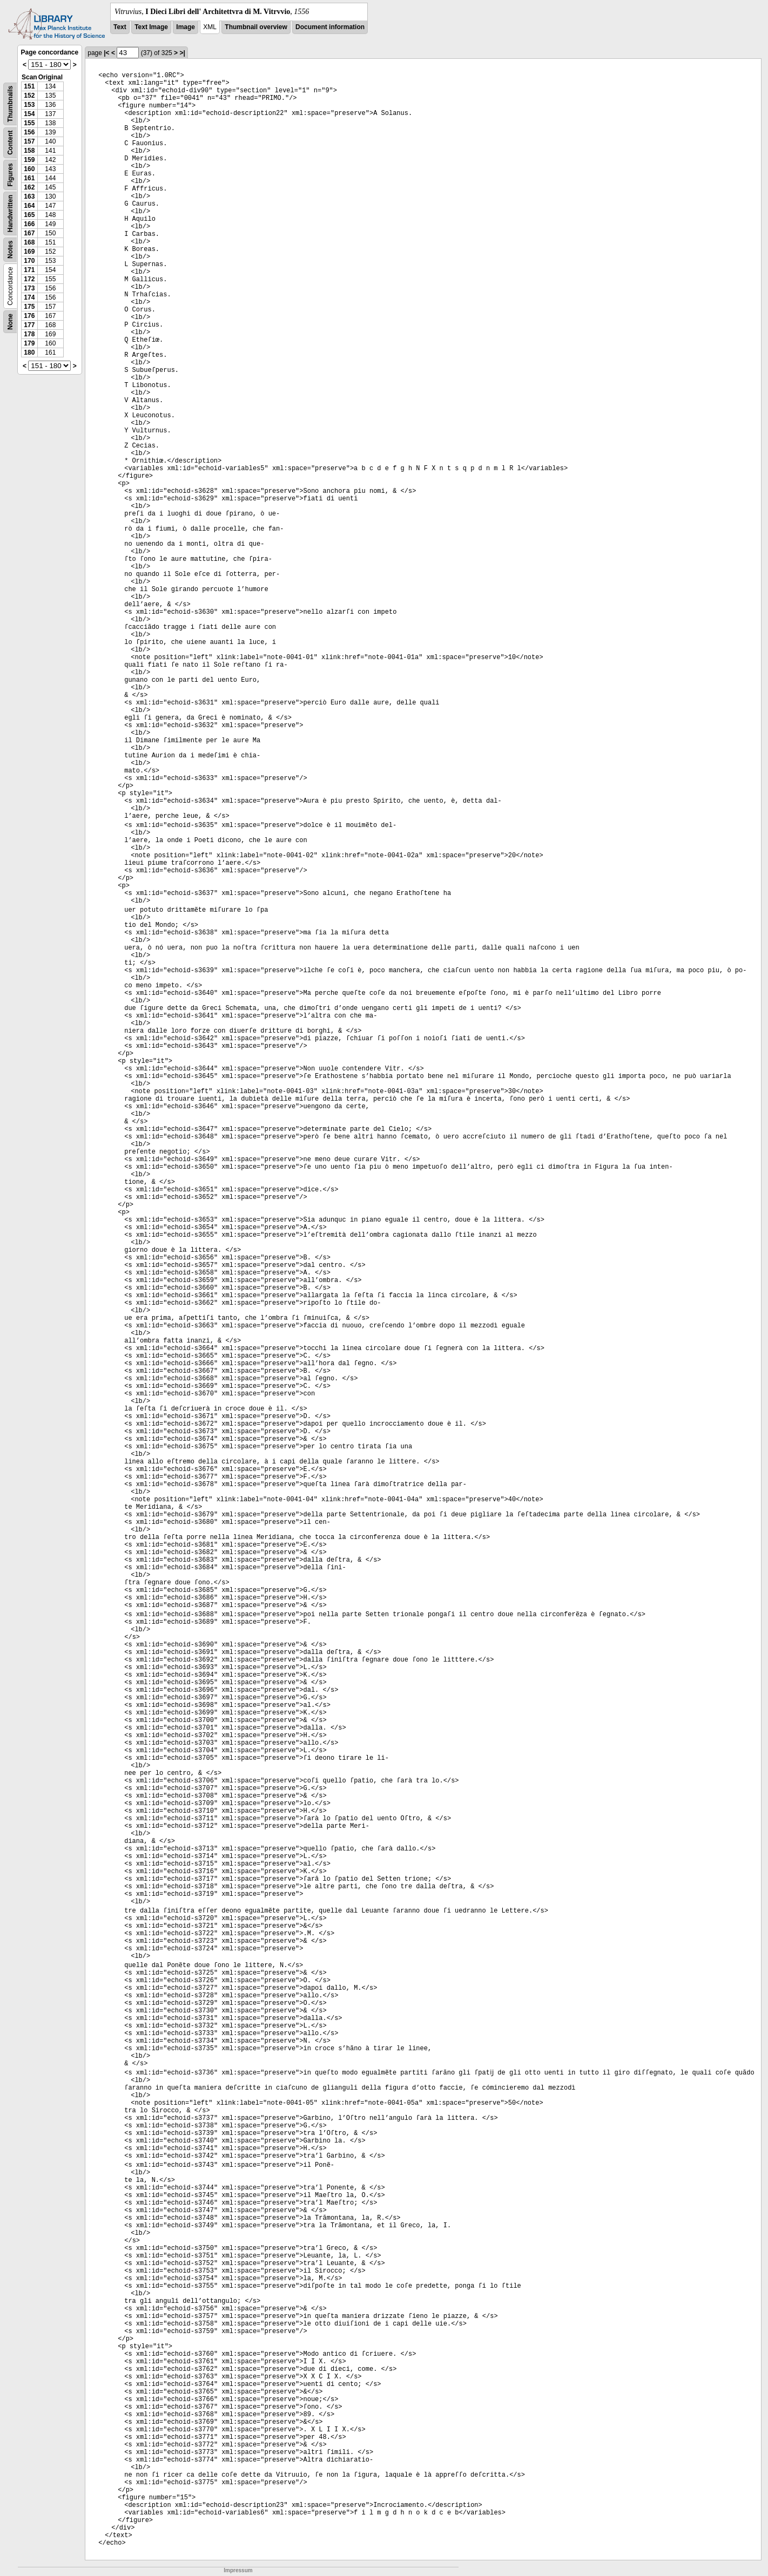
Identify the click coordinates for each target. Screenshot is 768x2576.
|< (106, 53)
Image (185, 27)
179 (29, 343)
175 (29, 306)
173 (29, 288)
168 (29, 242)
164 (29, 205)
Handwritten (10, 213)
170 (29, 261)
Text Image (151, 27)
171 (29, 270)
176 (29, 316)
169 (29, 251)
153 (29, 105)
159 (29, 160)
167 (29, 233)
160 (29, 169)
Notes (10, 250)
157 (29, 141)
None (10, 322)
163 (29, 196)
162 (29, 187)
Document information (330, 27)
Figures (10, 174)
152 (29, 95)
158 (29, 150)
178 (29, 334)
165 (29, 215)
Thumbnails (10, 104)
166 (29, 224)
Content (10, 143)
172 (29, 279)
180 (29, 352)
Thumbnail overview (256, 27)
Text (119, 27)
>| (182, 53)
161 (29, 178)
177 (29, 325)
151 (29, 86)
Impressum (238, 2570)
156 (29, 132)
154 (29, 114)
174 (29, 297)
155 (29, 123)
